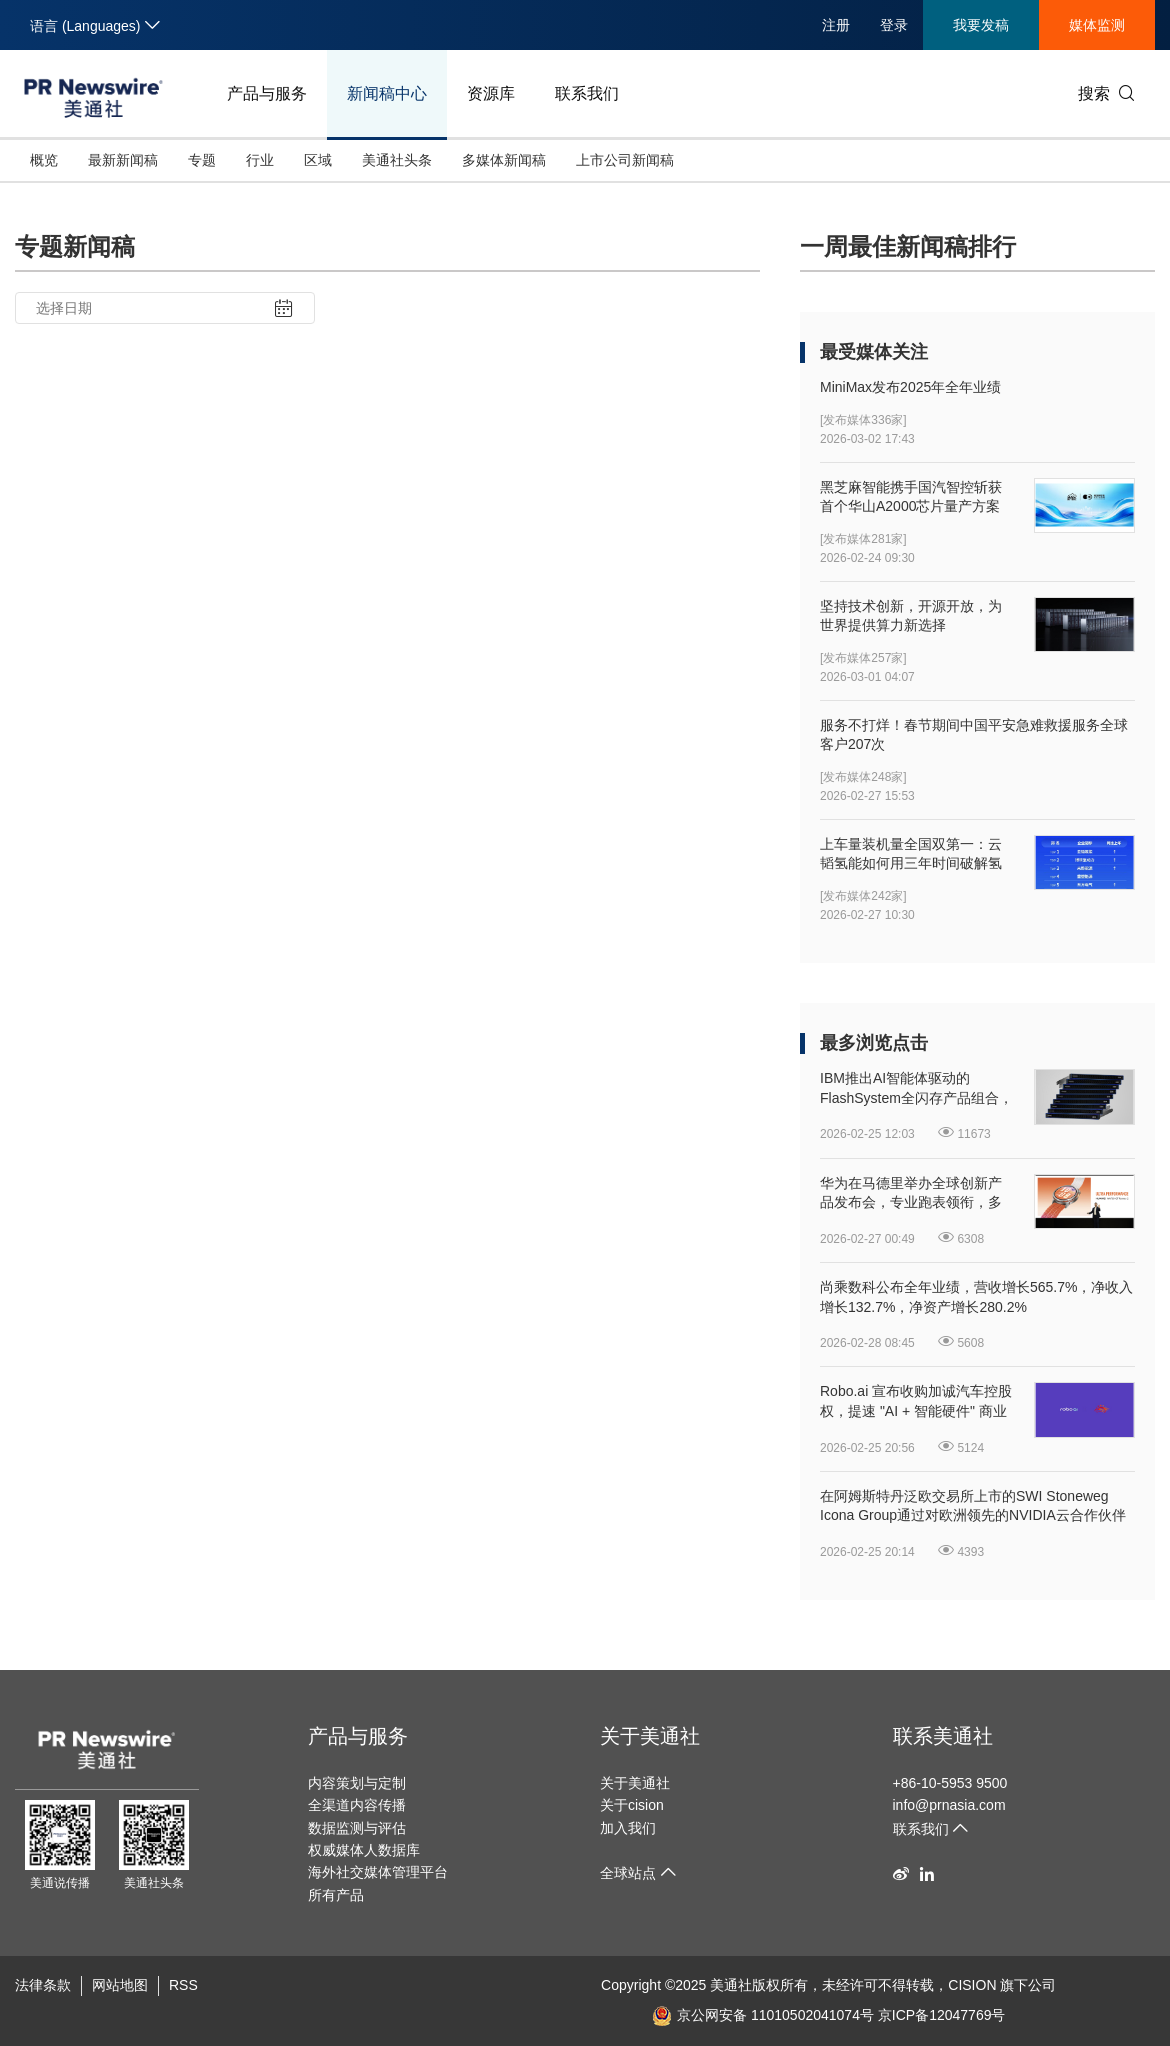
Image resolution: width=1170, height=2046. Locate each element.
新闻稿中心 (387, 93)
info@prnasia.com (949, 1805)
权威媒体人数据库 (364, 1850)
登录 (894, 25)
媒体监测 (1097, 25)
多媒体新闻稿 (504, 160)
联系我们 (587, 93)
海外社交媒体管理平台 (378, 1872)
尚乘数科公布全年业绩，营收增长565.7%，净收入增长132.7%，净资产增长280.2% (976, 1297)
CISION (972, 1985)
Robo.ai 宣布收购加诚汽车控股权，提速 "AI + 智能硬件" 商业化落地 (916, 1402)
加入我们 (628, 1828)
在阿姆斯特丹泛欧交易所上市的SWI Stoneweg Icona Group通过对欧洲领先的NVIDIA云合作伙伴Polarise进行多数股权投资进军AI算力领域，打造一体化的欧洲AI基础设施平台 (973, 1507)
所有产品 (336, 1895)
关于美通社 (650, 1736)
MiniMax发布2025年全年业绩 (910, 387)
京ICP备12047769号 (942, 2015)
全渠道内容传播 (357, 1805)
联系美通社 (943, 1736)
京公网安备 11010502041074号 (763, 2015)
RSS (183, 1985)
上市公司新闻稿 (625, 160)
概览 (44, 160)
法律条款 (43, 1985)
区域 (318, 160)
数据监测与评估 (357, 1828)
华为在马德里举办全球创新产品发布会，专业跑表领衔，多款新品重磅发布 (911, 1194)
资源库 (491, 93)
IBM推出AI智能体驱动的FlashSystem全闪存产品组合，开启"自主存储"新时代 (916, 1089)
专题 (202, 160)
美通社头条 (397, 160)
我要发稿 (981, 25)
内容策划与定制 (357, 1783)
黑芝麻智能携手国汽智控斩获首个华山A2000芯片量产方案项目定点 (911, 498)
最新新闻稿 (123, 160)
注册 (836, 25)
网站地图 (120, 1985)
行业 (260, 160)
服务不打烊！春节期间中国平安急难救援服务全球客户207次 (974, 735)
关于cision (632, 1805)
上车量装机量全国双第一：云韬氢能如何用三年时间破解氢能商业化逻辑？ (911, 855)
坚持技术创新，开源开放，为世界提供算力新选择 (911, 616)
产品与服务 (267, 93)
